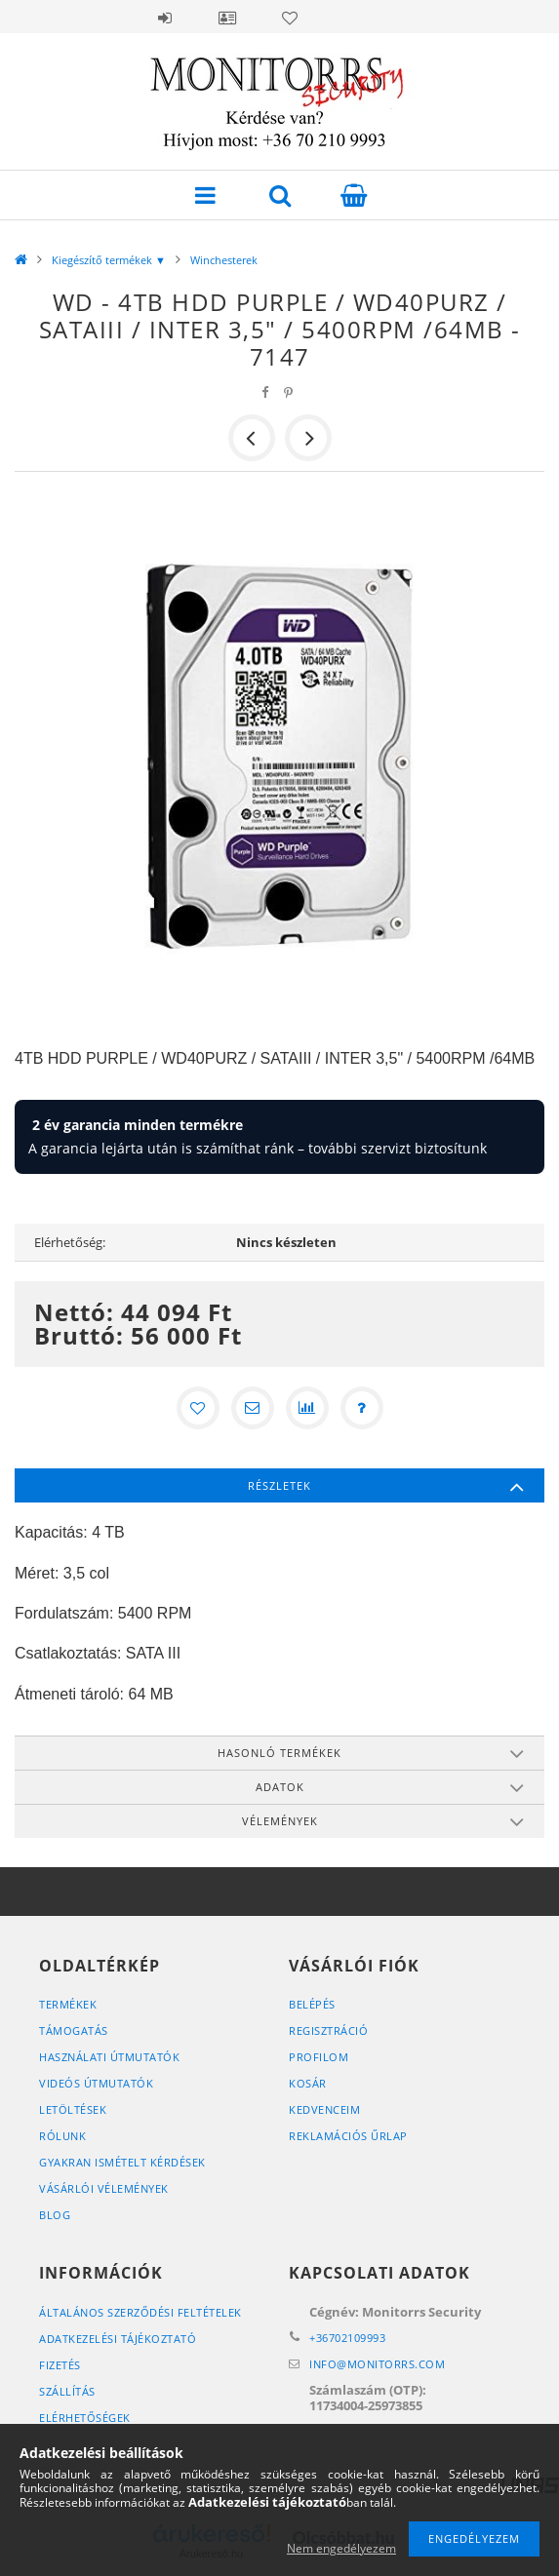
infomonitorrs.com (377, 2364)
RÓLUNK (62, 2135)
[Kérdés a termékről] (361, 1407)
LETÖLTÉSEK (72, 2109)
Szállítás (67, 2391)
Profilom (318, 2056)
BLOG (54, 2214)
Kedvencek (289, 17)
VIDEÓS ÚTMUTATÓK (96, 2083)
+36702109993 (347, 2337)
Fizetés (60, 2365)
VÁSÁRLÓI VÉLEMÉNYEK (104, 2188)
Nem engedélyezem (341, 2548)
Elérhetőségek (85, 2417)
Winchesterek (224, 260)
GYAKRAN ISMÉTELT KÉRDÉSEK (122, 2162)
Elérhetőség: (69, 1242)
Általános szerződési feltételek (140, 2312)
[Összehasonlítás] (307, 1407)
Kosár (308, 2083)
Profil (227, 17)
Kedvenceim (324, 2109)
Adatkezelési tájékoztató (117, 2338)
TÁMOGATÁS (73, 2030)
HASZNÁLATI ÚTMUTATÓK (109, 2056)
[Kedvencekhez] (198, 1407)
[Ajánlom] (252, 1407)
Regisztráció (328, 2030)
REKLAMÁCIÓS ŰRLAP (348, 2135)
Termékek (68, 2004)
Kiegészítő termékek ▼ (109, 260)
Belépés (164, 17)
